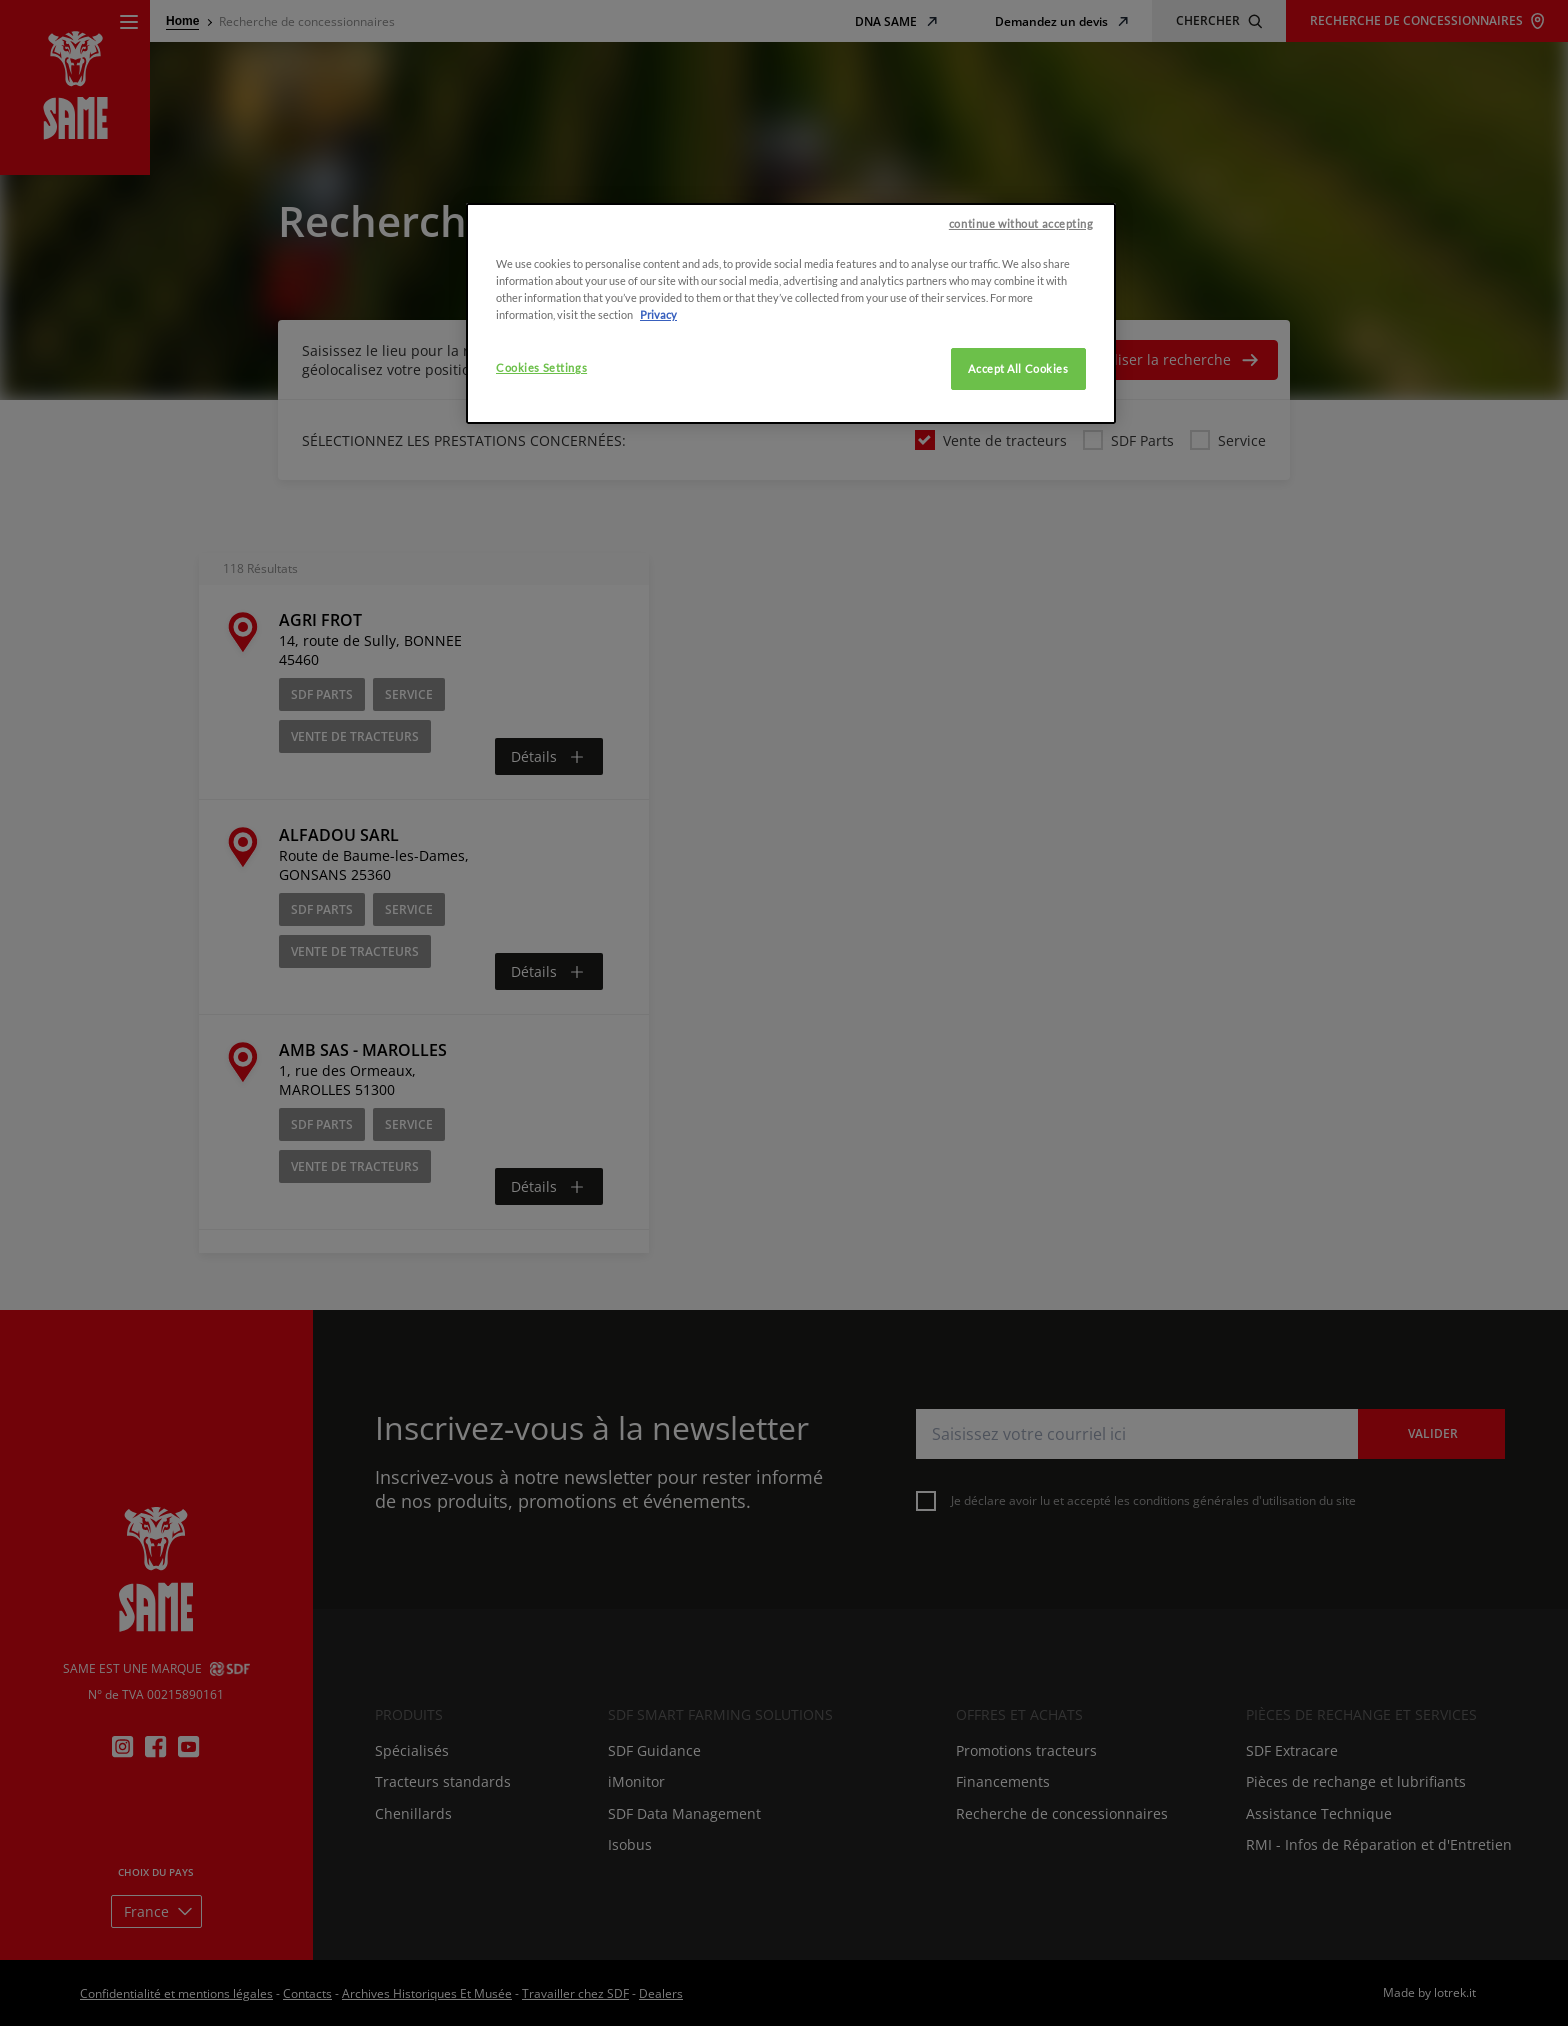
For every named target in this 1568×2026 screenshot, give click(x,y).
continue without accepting (1021, 1793)
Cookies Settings (541, 1938)
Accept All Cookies (1018, 1939)
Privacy (658, 1885)
